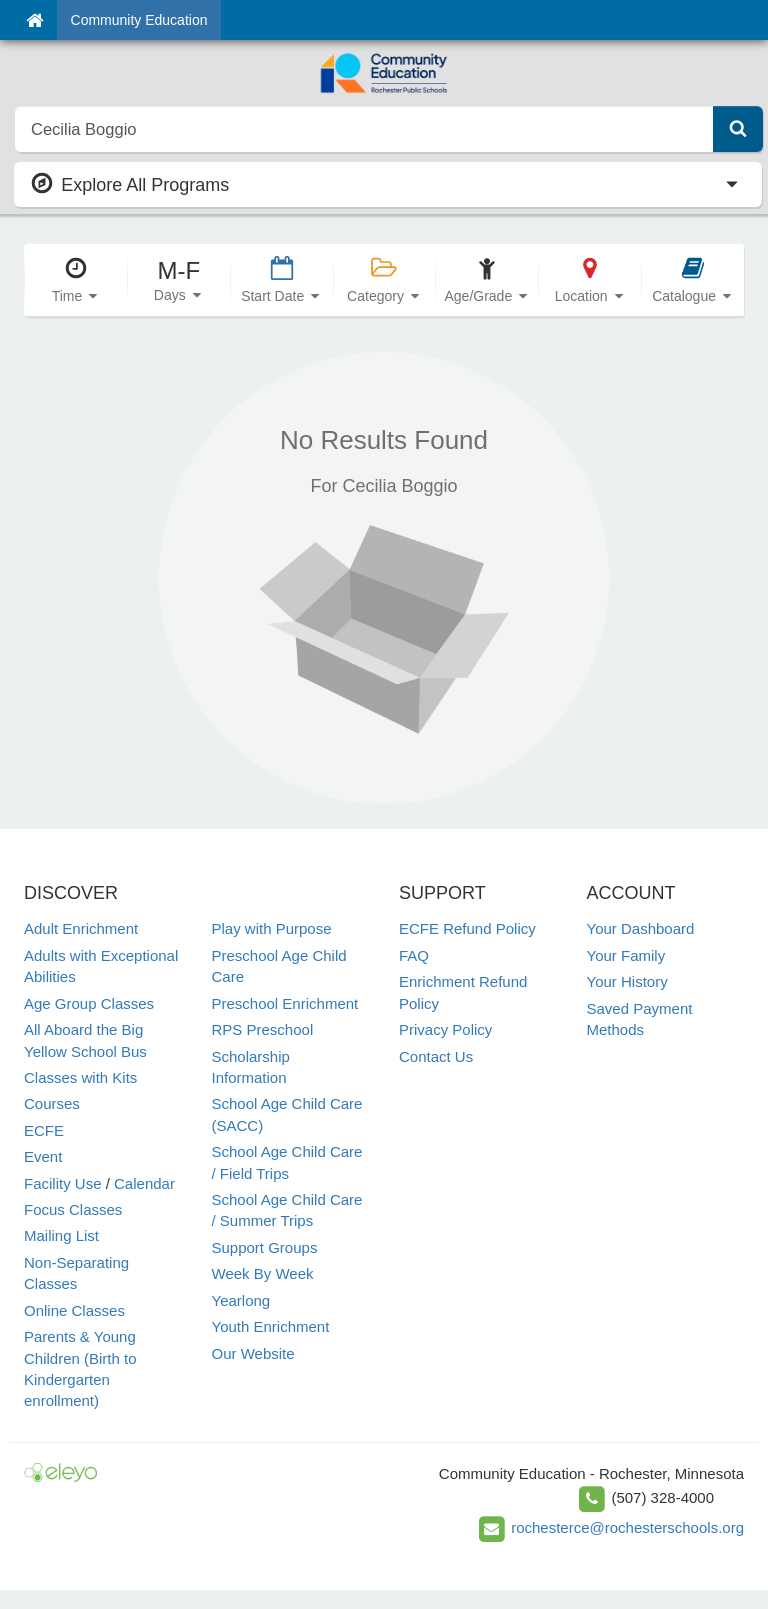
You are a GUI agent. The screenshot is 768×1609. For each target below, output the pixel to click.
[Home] (34, 20)
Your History (627, 981)
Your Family (626, 955)
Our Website (253, 1353)
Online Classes (74, 1310)
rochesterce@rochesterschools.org (627, 1527)
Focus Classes (73, 1209)
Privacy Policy (445, 1029)
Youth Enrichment (271, 1326)
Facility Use (63, 1183)
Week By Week (263, 1273)
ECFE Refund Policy (467, 928)
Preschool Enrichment (285, 1003)
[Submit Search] (738, 129)
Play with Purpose (272, 928)
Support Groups (265, 1247)
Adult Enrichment (81, 928)
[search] (364, 129)
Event (43, 1156)
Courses (52, 1103)
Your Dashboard (641, 928)
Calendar (144, 1183)
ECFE (44, 1130)
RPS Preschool (263, 1029)
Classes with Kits (80, 1077)
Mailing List (61, 1235)
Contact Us (436, 1056)
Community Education (139, 20)
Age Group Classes (89, 1003)
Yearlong (241, 1300)
